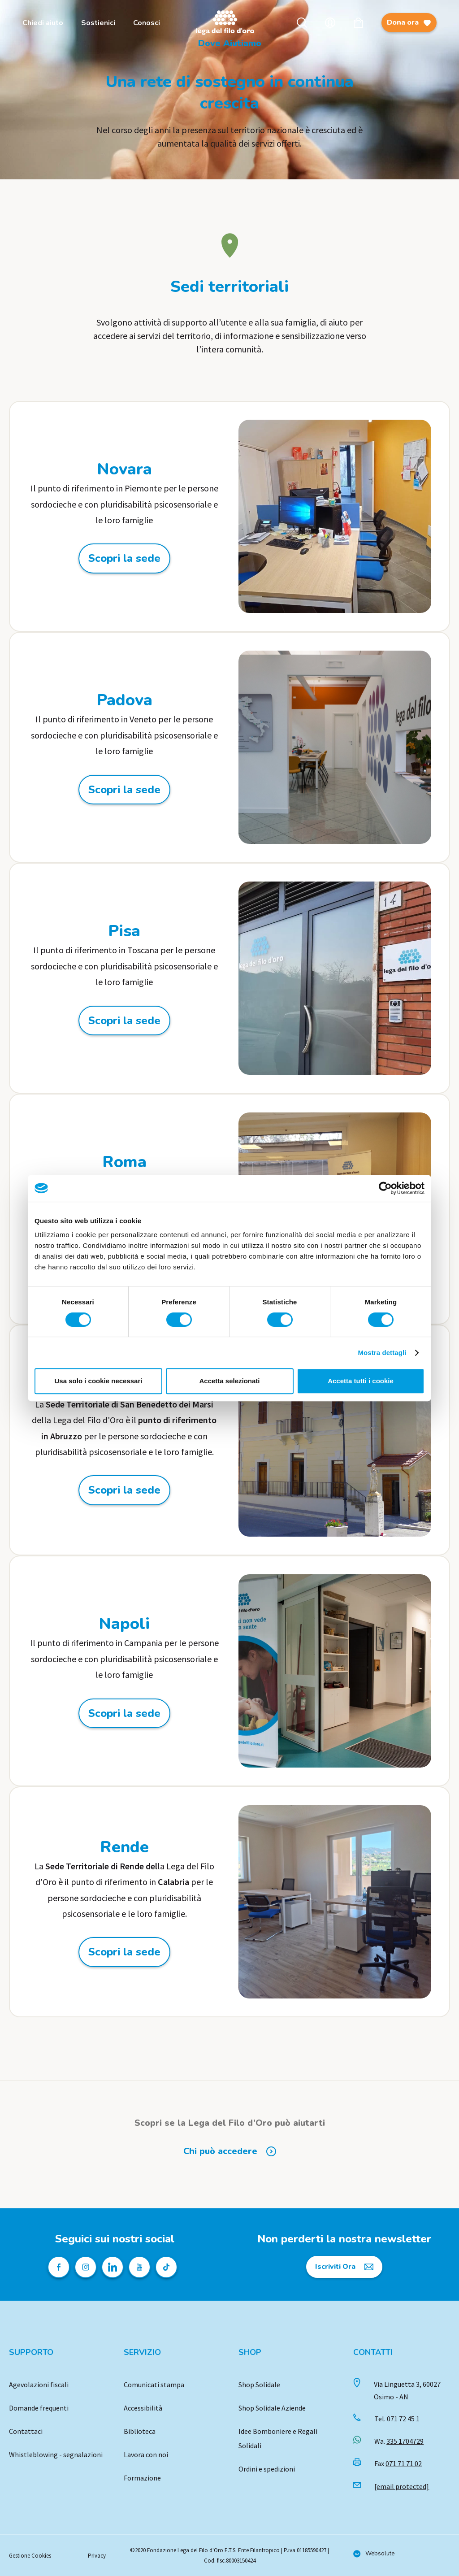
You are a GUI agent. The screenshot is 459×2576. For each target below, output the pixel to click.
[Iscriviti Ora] (344, 2266)
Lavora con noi (146, 2454)
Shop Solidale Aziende (272, 2407)
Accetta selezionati (229, 1381)
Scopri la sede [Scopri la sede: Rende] (124, 1952)
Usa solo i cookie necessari (99, 1381)
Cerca (302, 22)
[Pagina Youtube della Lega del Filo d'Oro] (139, 2267)
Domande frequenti (39, 2407)
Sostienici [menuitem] (98, 23)
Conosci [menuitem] (146, 23)
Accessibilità (143, 2407)
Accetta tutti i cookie (361, 1381)
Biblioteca (140, 2431)
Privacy (97, 2555)
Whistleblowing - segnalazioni (56, 2454)
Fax (398, 2463)
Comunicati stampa (154, 2384)
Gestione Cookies (30, 2555)
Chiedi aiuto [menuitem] (42, 23)
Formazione (142, 2477)
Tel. (397, 2418)
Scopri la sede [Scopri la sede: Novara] (124, 558)
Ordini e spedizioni (266, 2468)
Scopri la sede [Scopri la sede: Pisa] (124, 1020)
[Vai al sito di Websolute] (373, 2554)
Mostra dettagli (382, 1352)
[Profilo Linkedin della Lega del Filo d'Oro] (112, 2267)
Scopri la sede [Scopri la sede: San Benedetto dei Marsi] (124, 1490)
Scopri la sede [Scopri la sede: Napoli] (124, 1713)
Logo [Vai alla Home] (227, 23)
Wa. (399, 2441)
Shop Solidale (259, 2384)
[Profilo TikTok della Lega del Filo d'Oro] (166, 2267)
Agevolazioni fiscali (39, 2384)
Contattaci (26, 2431)
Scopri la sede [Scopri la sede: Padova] (124, 789)
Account (330, 22)
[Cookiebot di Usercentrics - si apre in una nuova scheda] (385, 1188)
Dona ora (409, 24)
